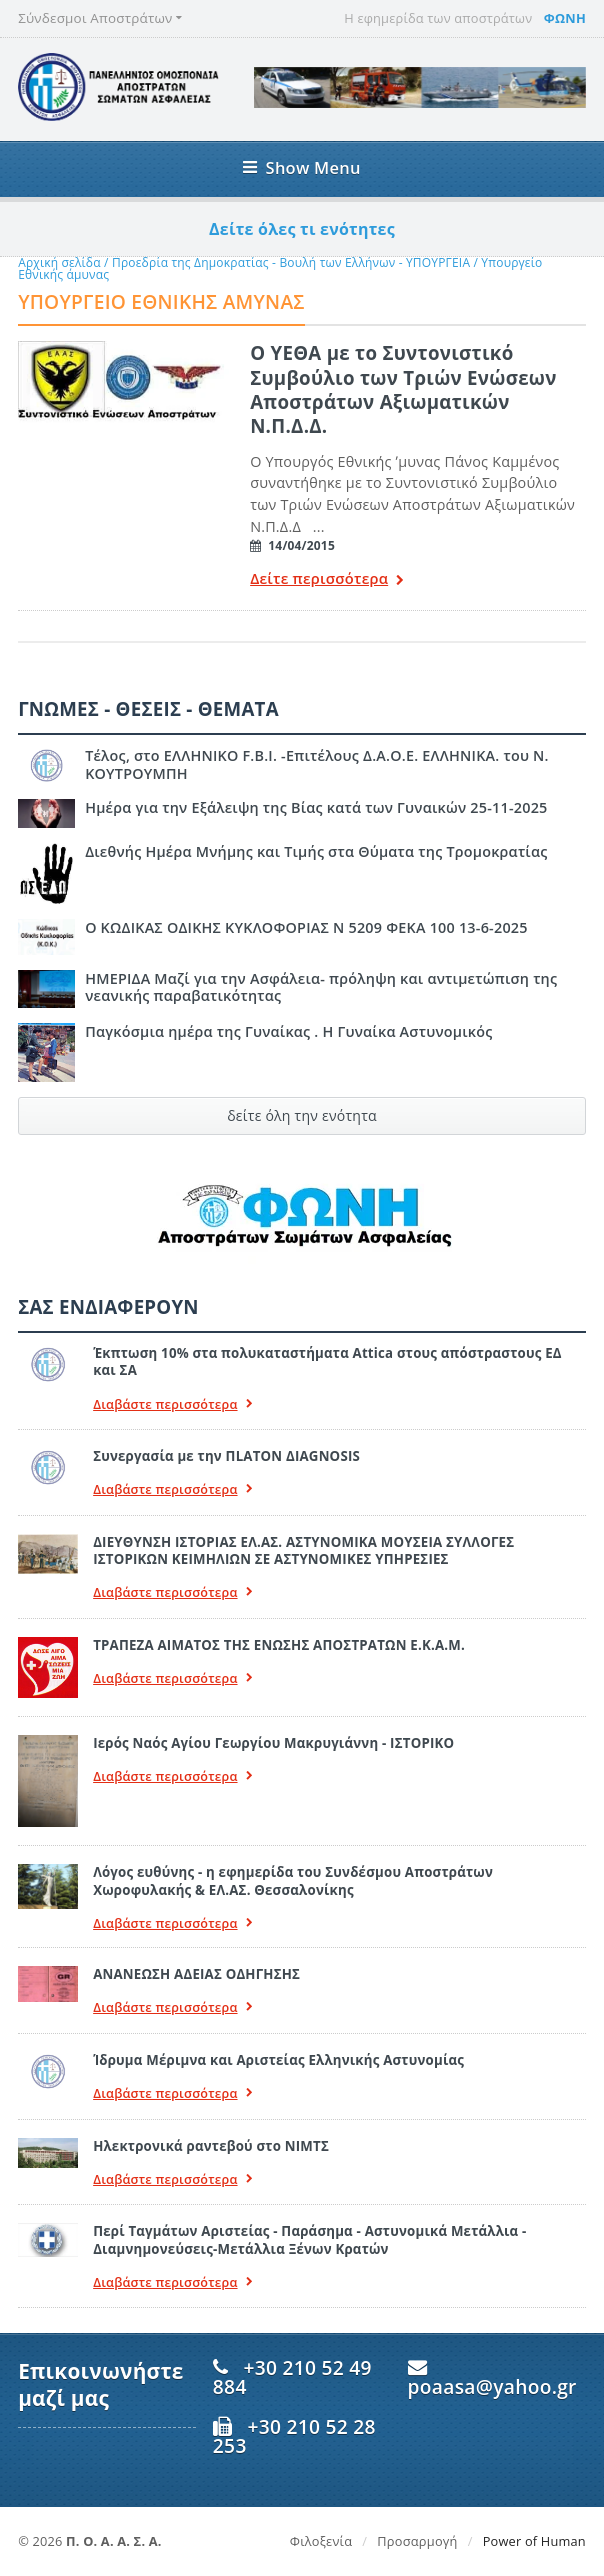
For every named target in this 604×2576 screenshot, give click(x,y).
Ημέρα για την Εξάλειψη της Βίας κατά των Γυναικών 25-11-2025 (316, 807)
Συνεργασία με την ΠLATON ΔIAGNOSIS (226, 1456)
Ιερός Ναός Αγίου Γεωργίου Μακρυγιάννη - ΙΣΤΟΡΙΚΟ (273, 1743)
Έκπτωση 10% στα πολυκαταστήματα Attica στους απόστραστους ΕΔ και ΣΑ (327, 1361)
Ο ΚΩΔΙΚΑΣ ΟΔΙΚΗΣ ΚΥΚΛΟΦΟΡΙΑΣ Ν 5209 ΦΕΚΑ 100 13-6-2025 (306, 927)
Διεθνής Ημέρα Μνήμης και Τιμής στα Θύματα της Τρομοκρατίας (316, 851)
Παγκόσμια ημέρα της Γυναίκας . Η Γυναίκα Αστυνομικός (288, 1031)
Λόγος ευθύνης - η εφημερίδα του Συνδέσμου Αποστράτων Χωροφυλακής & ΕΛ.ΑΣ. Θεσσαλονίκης (293, 1880)
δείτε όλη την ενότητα (302, 1115)
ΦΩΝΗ (565, 18)
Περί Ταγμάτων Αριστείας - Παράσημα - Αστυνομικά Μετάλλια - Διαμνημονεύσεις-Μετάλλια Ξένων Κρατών (309, 2239)
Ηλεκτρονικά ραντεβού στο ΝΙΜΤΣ (211, 2146)
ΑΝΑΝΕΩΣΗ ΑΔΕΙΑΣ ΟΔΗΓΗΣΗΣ (196, 1974)
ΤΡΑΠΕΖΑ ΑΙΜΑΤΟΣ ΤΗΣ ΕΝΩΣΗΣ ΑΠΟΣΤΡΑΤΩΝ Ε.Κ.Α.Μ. (279, 1645)
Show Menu (301, 167)
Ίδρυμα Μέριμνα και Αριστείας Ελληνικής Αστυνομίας (278, 2060)
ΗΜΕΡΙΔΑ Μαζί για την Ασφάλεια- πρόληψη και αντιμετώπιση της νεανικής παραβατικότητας (321, 987)
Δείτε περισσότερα (327, 580)
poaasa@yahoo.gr (492, 2386)
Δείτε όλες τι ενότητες (302, 229)
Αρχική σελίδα (59, 262)
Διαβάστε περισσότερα (173, 1404)
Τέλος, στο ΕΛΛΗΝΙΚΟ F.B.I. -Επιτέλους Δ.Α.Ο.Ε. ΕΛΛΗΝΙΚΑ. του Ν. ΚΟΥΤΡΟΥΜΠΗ (317, 764)
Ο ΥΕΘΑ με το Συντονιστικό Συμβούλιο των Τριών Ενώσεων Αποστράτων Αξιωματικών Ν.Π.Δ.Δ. (403, 389)
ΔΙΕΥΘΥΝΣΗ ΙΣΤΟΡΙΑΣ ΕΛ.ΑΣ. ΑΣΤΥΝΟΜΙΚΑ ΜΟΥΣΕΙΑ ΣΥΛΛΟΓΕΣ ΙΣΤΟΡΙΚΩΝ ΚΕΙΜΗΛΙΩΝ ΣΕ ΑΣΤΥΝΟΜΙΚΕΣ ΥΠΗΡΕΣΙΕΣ (303, 1550)
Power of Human (534, 2541)
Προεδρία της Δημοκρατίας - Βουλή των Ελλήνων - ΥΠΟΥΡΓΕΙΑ (292, 262)
